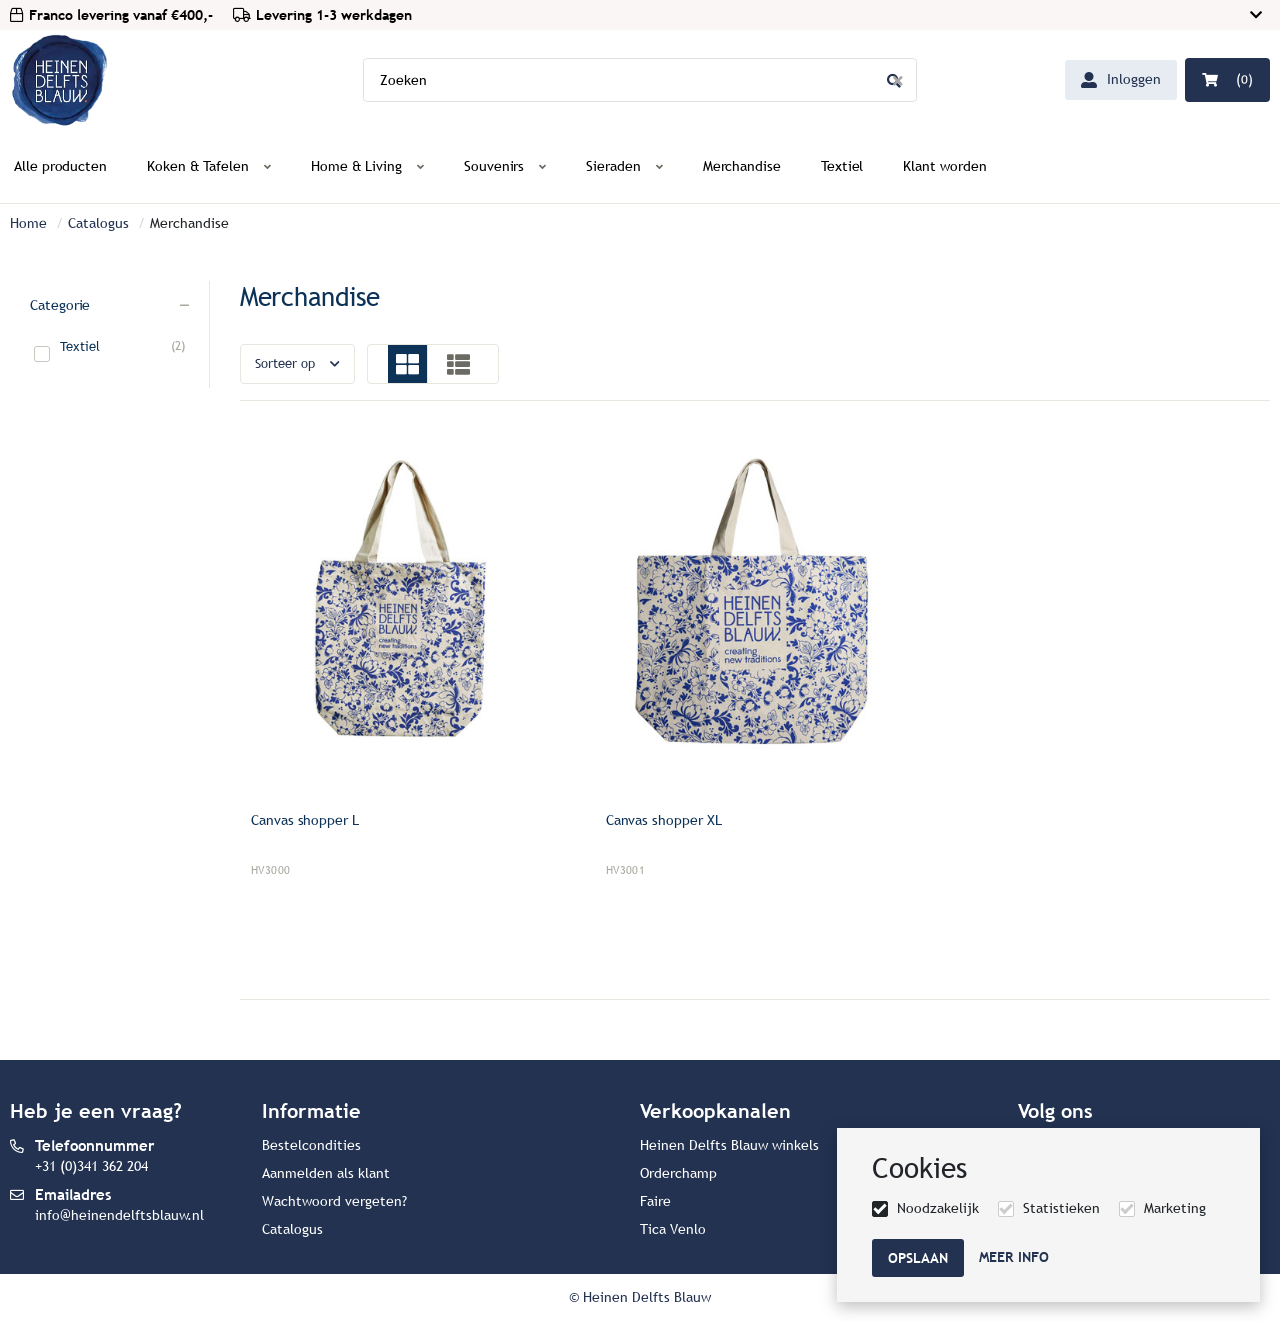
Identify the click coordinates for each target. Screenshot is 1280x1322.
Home (28, 223)
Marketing (1175, 1208)
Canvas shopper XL (664, 820)
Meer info (1014, 1257)
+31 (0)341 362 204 (91, 1166)
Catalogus (98, 223)
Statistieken (1061, 1208)
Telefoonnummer (94, 1145)
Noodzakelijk (938, 1208)
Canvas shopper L (305, 820)
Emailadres (73, 1194)
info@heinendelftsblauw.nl (119, 1215)
